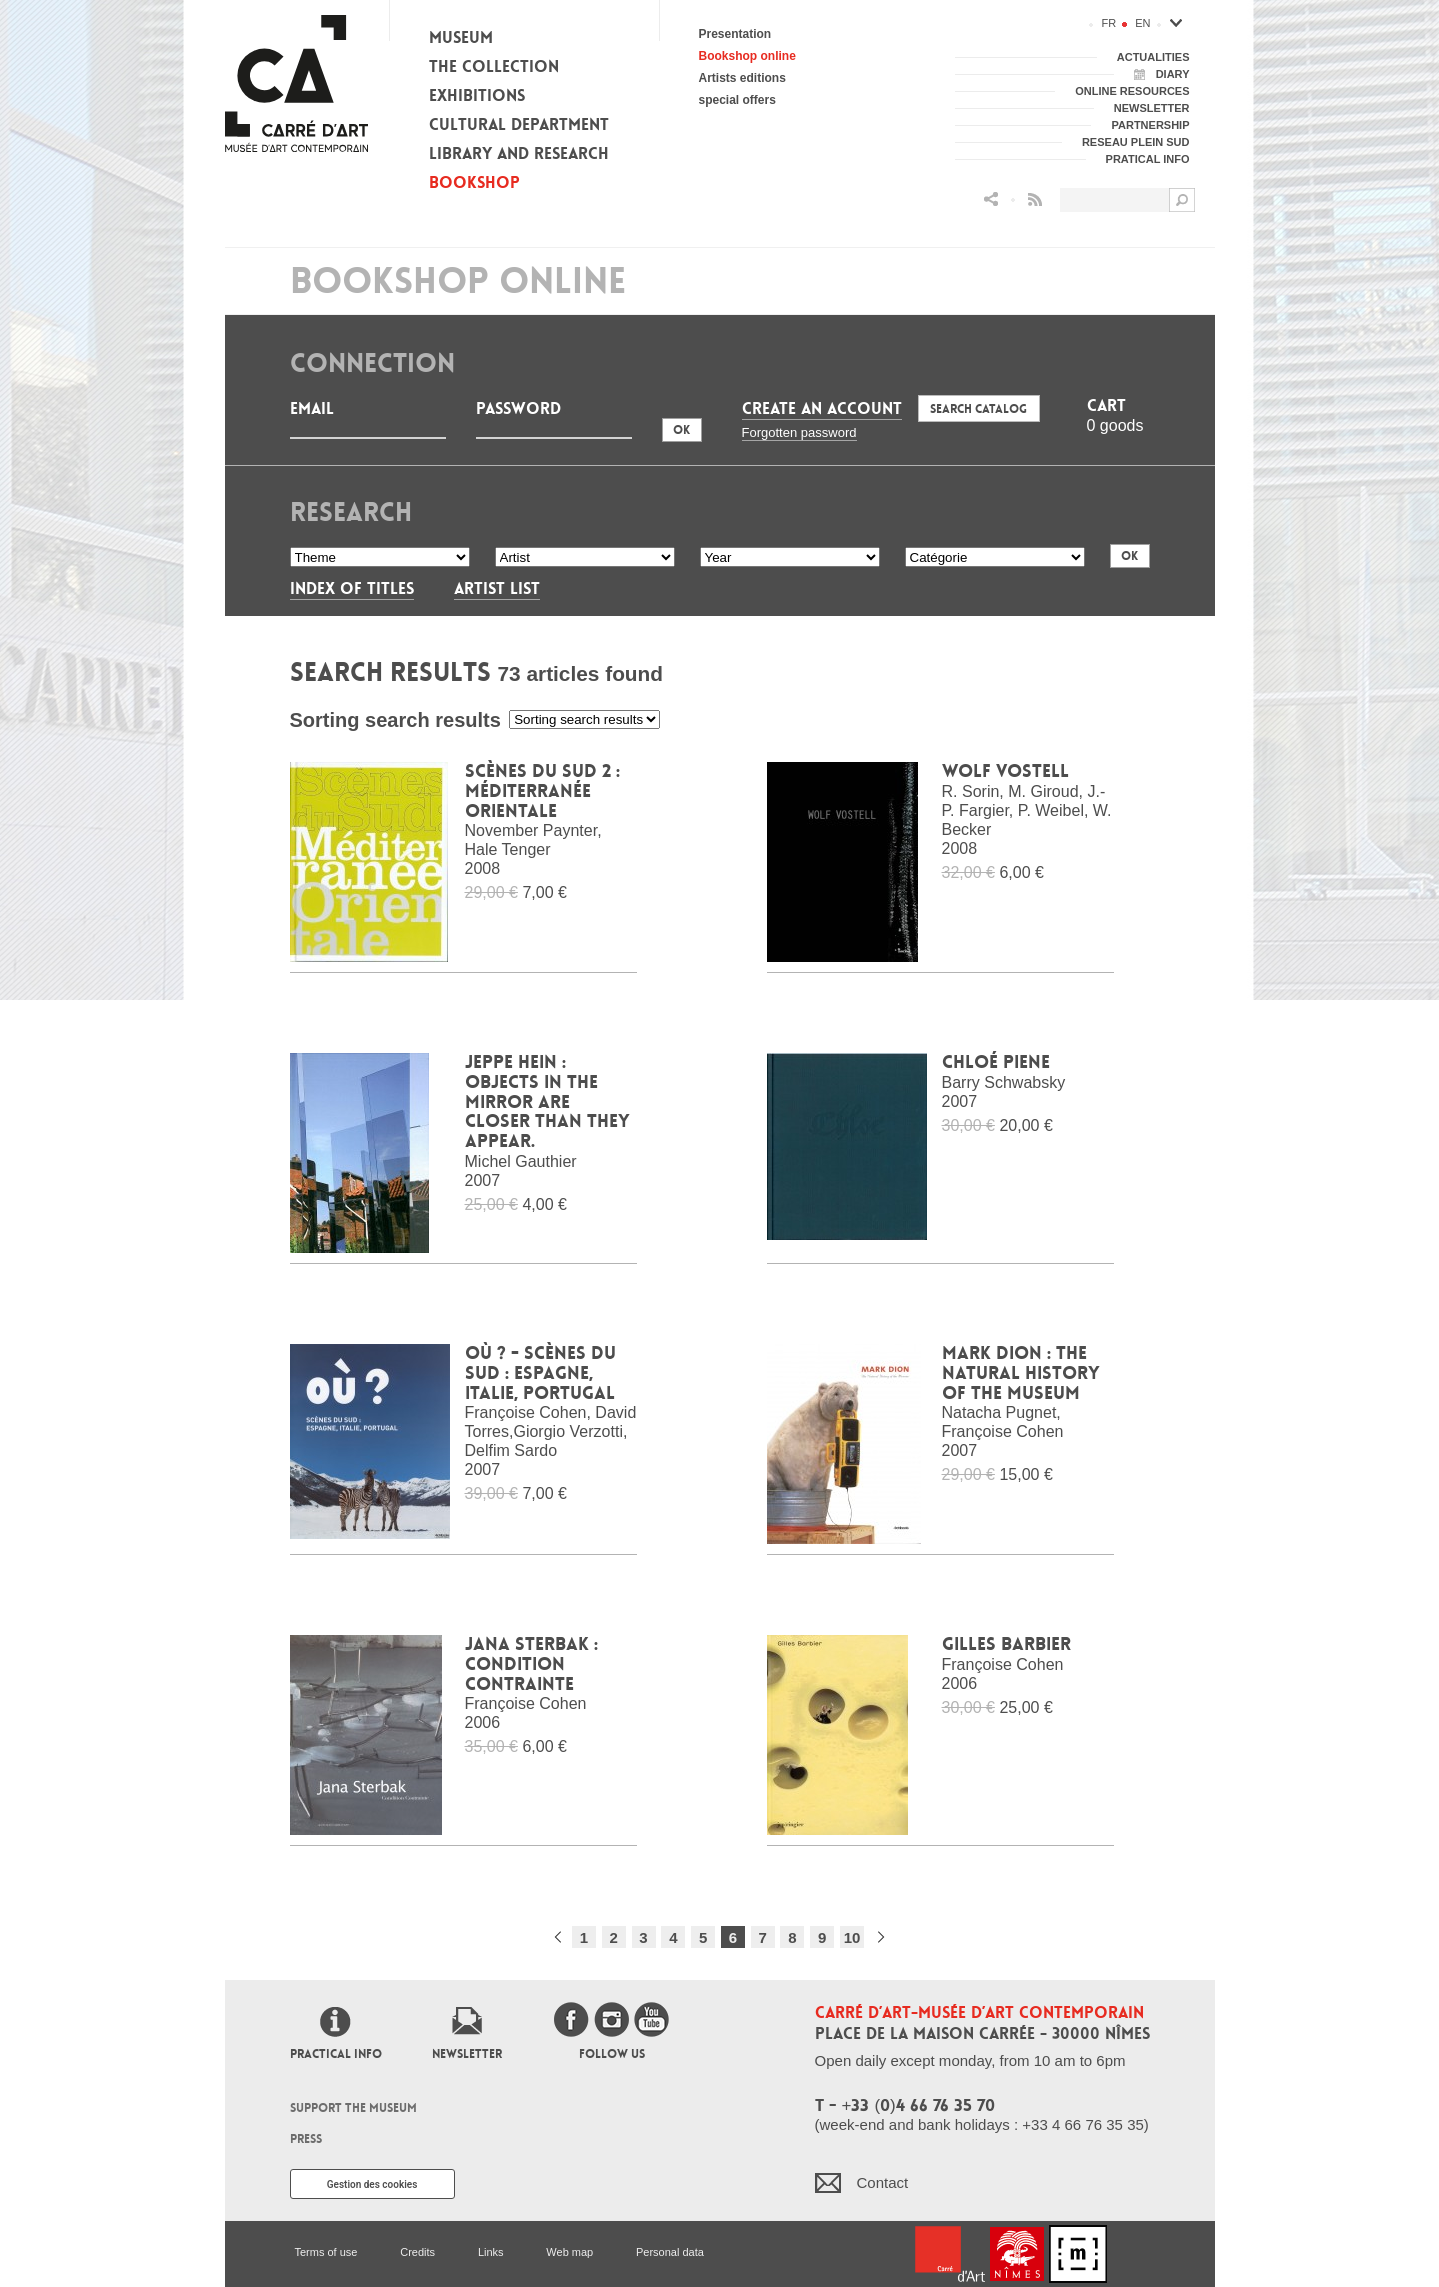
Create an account (822, 408)
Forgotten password (799, 432)
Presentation (735, 34)
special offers (737, 100)
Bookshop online (747, 56)
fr (1109, 23)
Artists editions (742, 78)
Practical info (336, 2054)
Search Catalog (978, 409)
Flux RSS (1035, 199)
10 (852, 1937)
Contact (883, 2182)
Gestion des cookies (372, 2184)
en (1142, 23)
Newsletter (467, 2054)
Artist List (497, 588)
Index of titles (352, 588)
